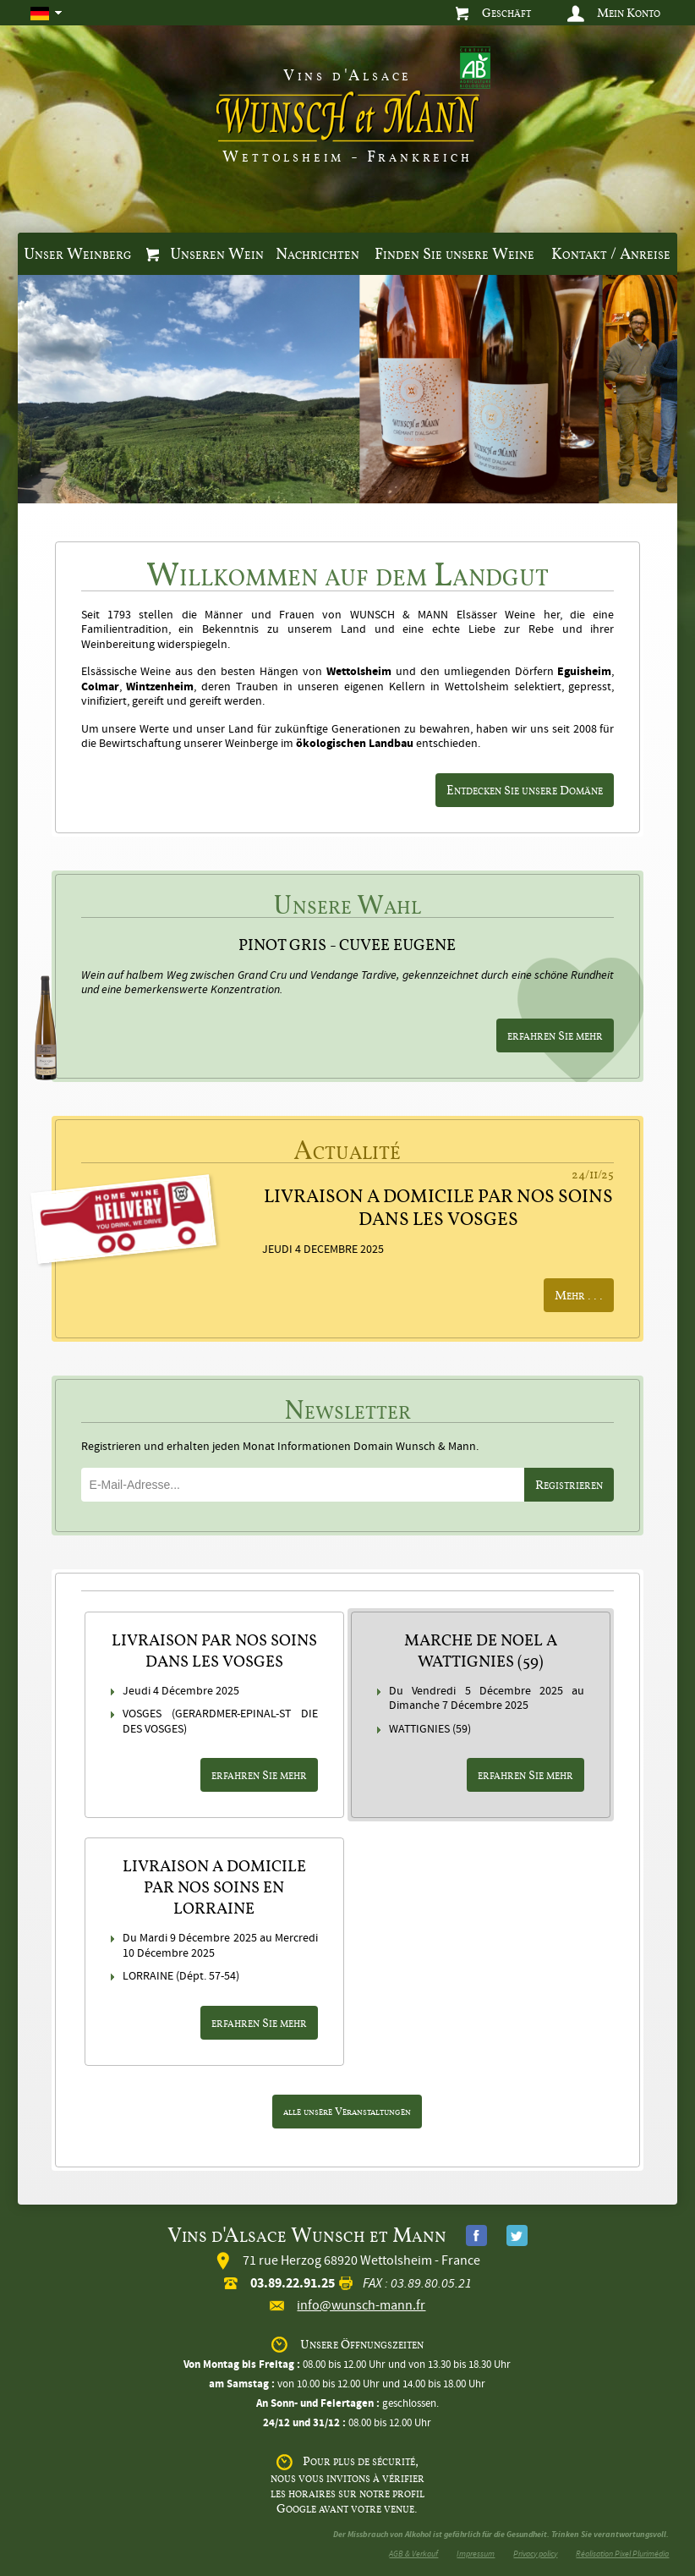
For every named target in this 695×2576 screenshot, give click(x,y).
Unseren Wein (205, 254)
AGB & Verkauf (413, 2553)
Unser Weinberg (78, 254)
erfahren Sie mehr (555, 1035)
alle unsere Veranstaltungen (347, 2111)
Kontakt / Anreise (610, 254)
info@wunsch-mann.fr (361, 2305)
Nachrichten (317, 254)
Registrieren (569, 1484)
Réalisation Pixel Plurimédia (622, 2553)
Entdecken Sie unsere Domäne (524, 790)
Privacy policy (535, 2553)
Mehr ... (579, 1295)
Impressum (476, 2553)
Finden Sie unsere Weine (454, 254)
